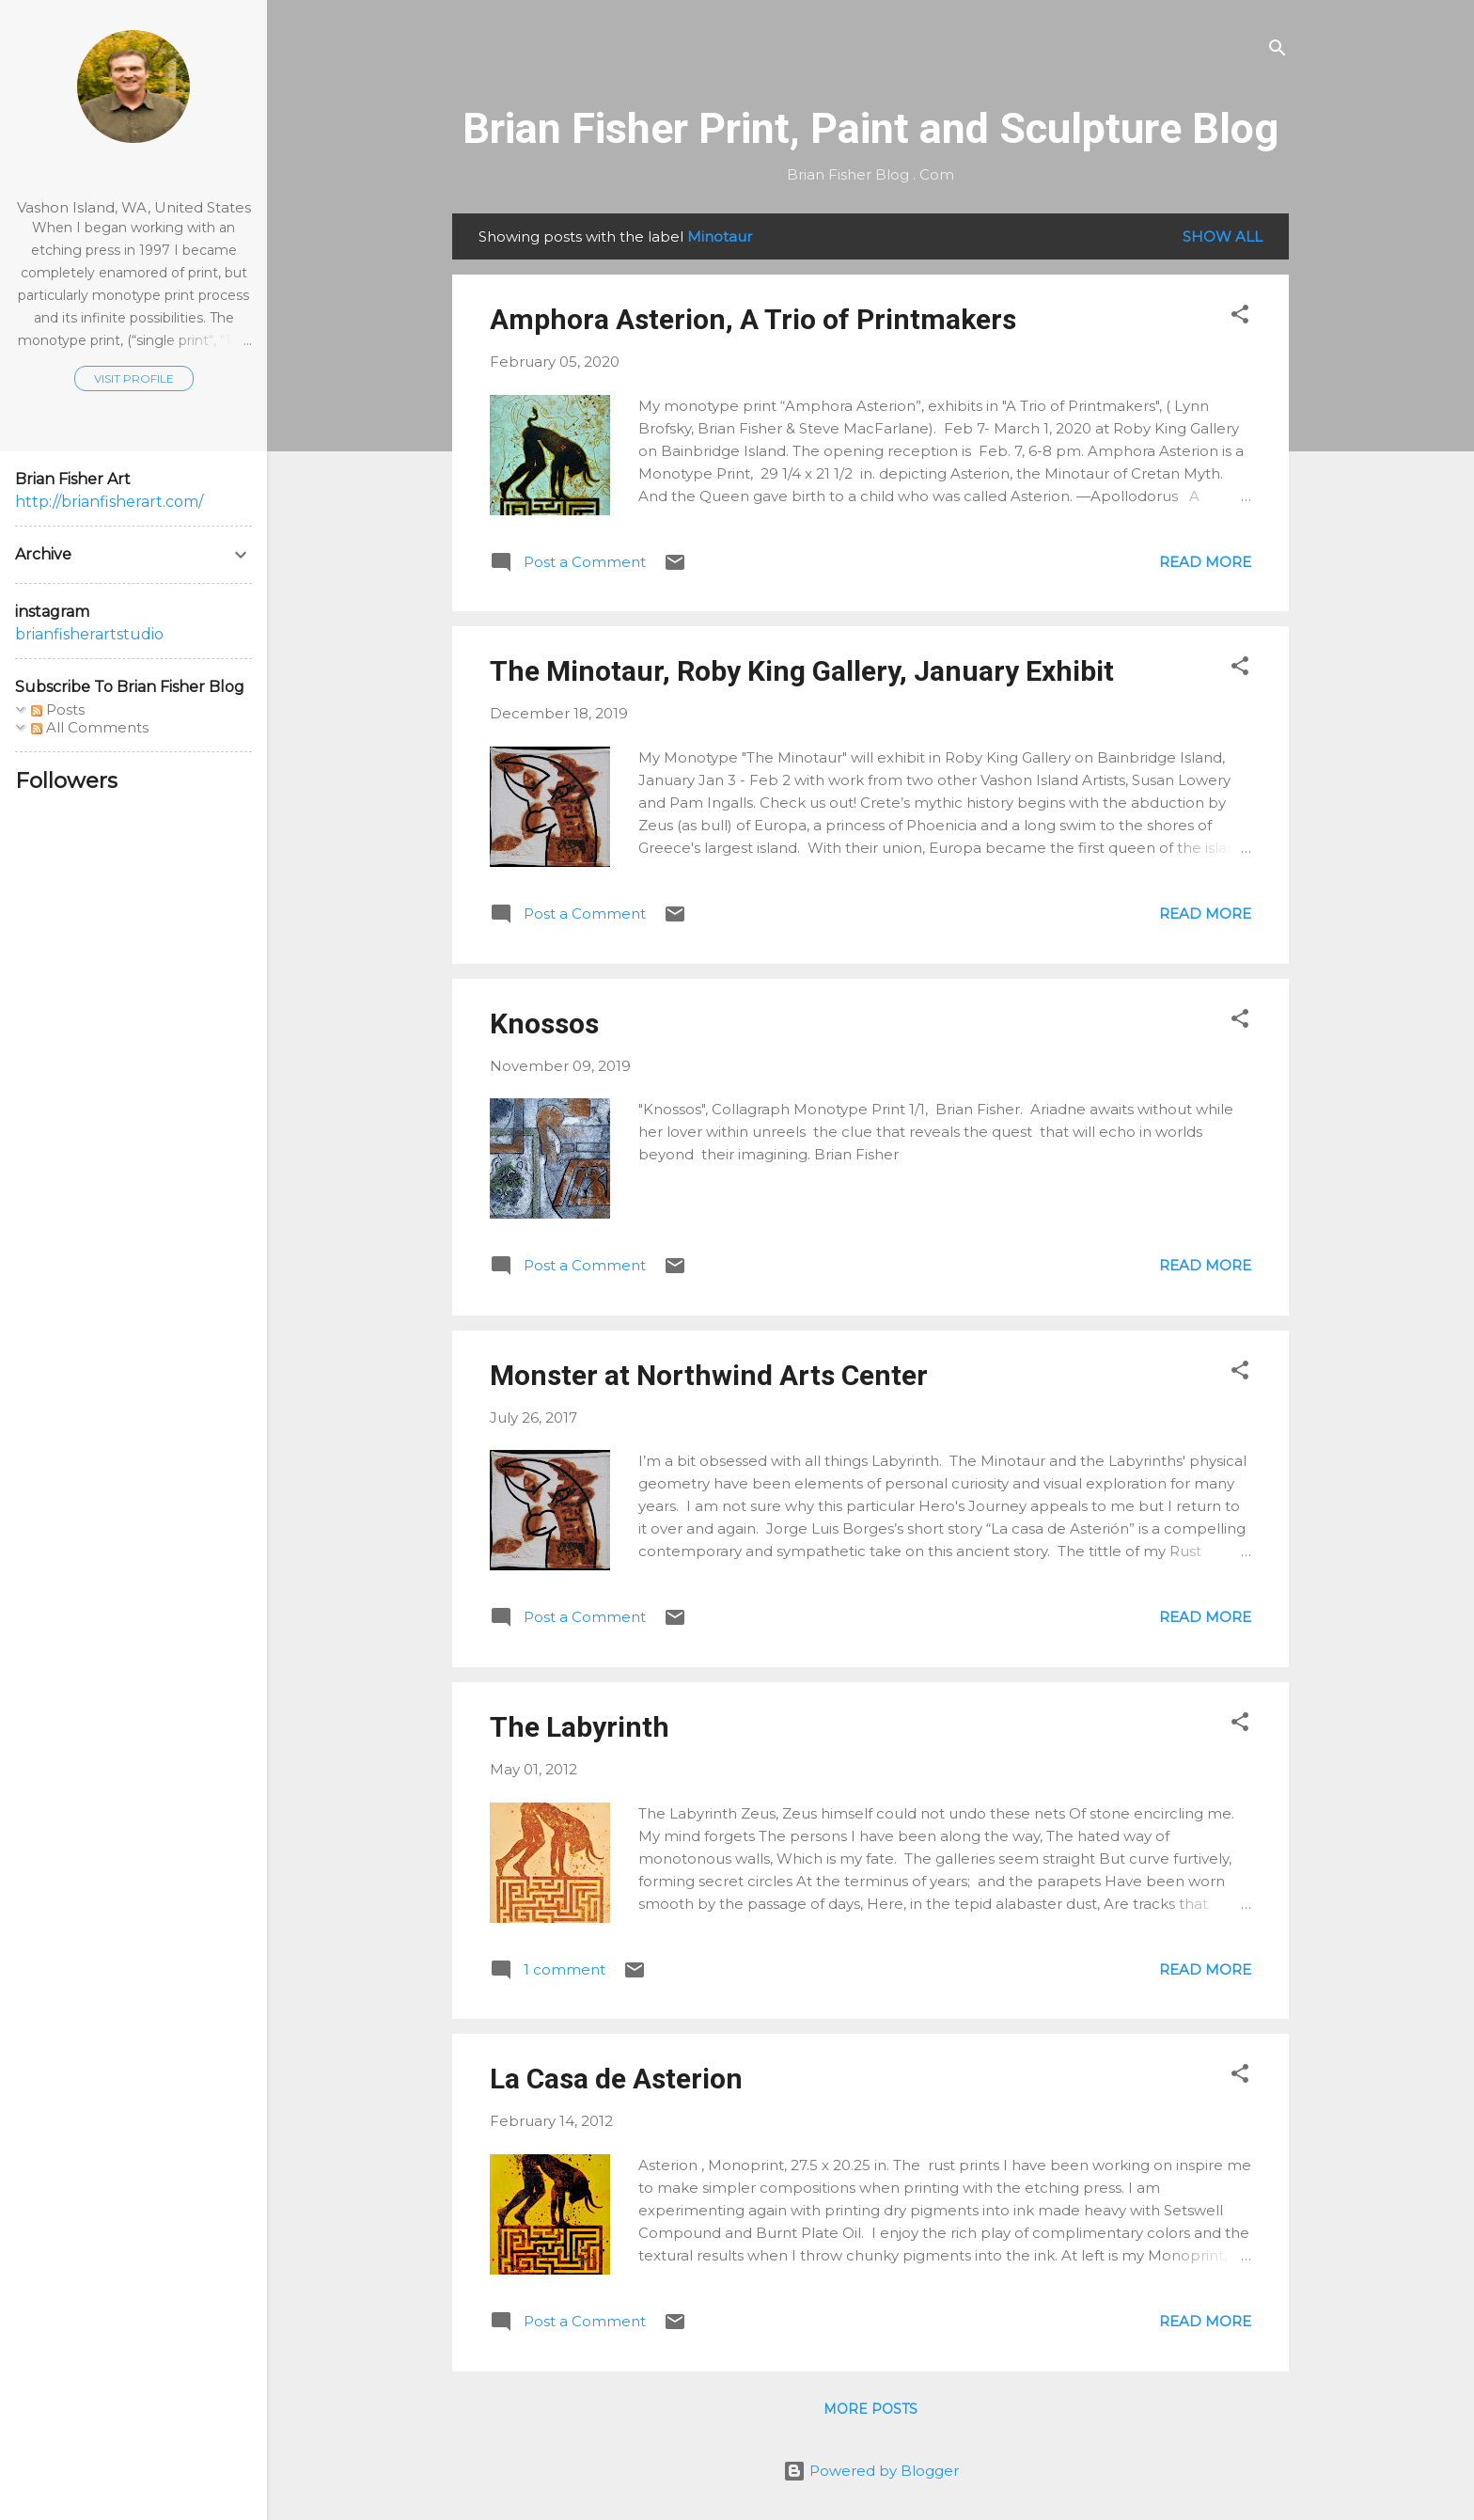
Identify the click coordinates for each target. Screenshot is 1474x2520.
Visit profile (134, 378)
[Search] (1277, 51)
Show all (1222, 236)
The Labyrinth (579, 1726)
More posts (870, 2409)
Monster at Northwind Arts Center (709, 1375)
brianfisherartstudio (89, 634)
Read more (1205, 562)
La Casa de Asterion (616, 2078)
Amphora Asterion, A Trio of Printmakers (753, 319)
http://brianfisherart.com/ (109, 502)
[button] (1240, 317)
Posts (58, 709)
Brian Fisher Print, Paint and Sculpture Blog (870, 128)
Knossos (544, 1023)
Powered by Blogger (871, 2471)
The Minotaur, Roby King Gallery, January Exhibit (802, 670)
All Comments (90, 727)
